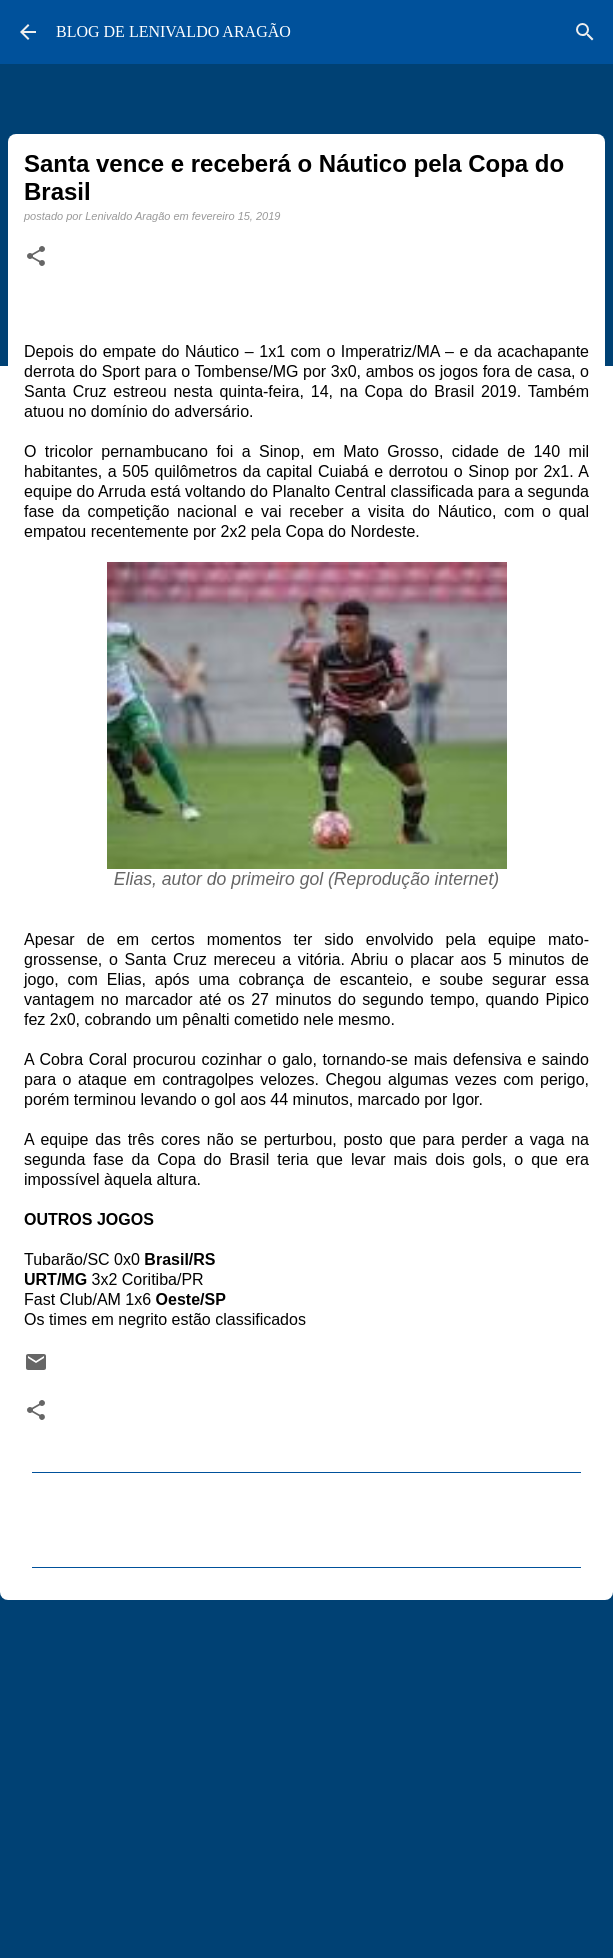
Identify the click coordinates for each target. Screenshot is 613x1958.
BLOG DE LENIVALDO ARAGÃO (173, 31)
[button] (36, 257)
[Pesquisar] (585, 32)
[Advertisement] (306, 1770)
